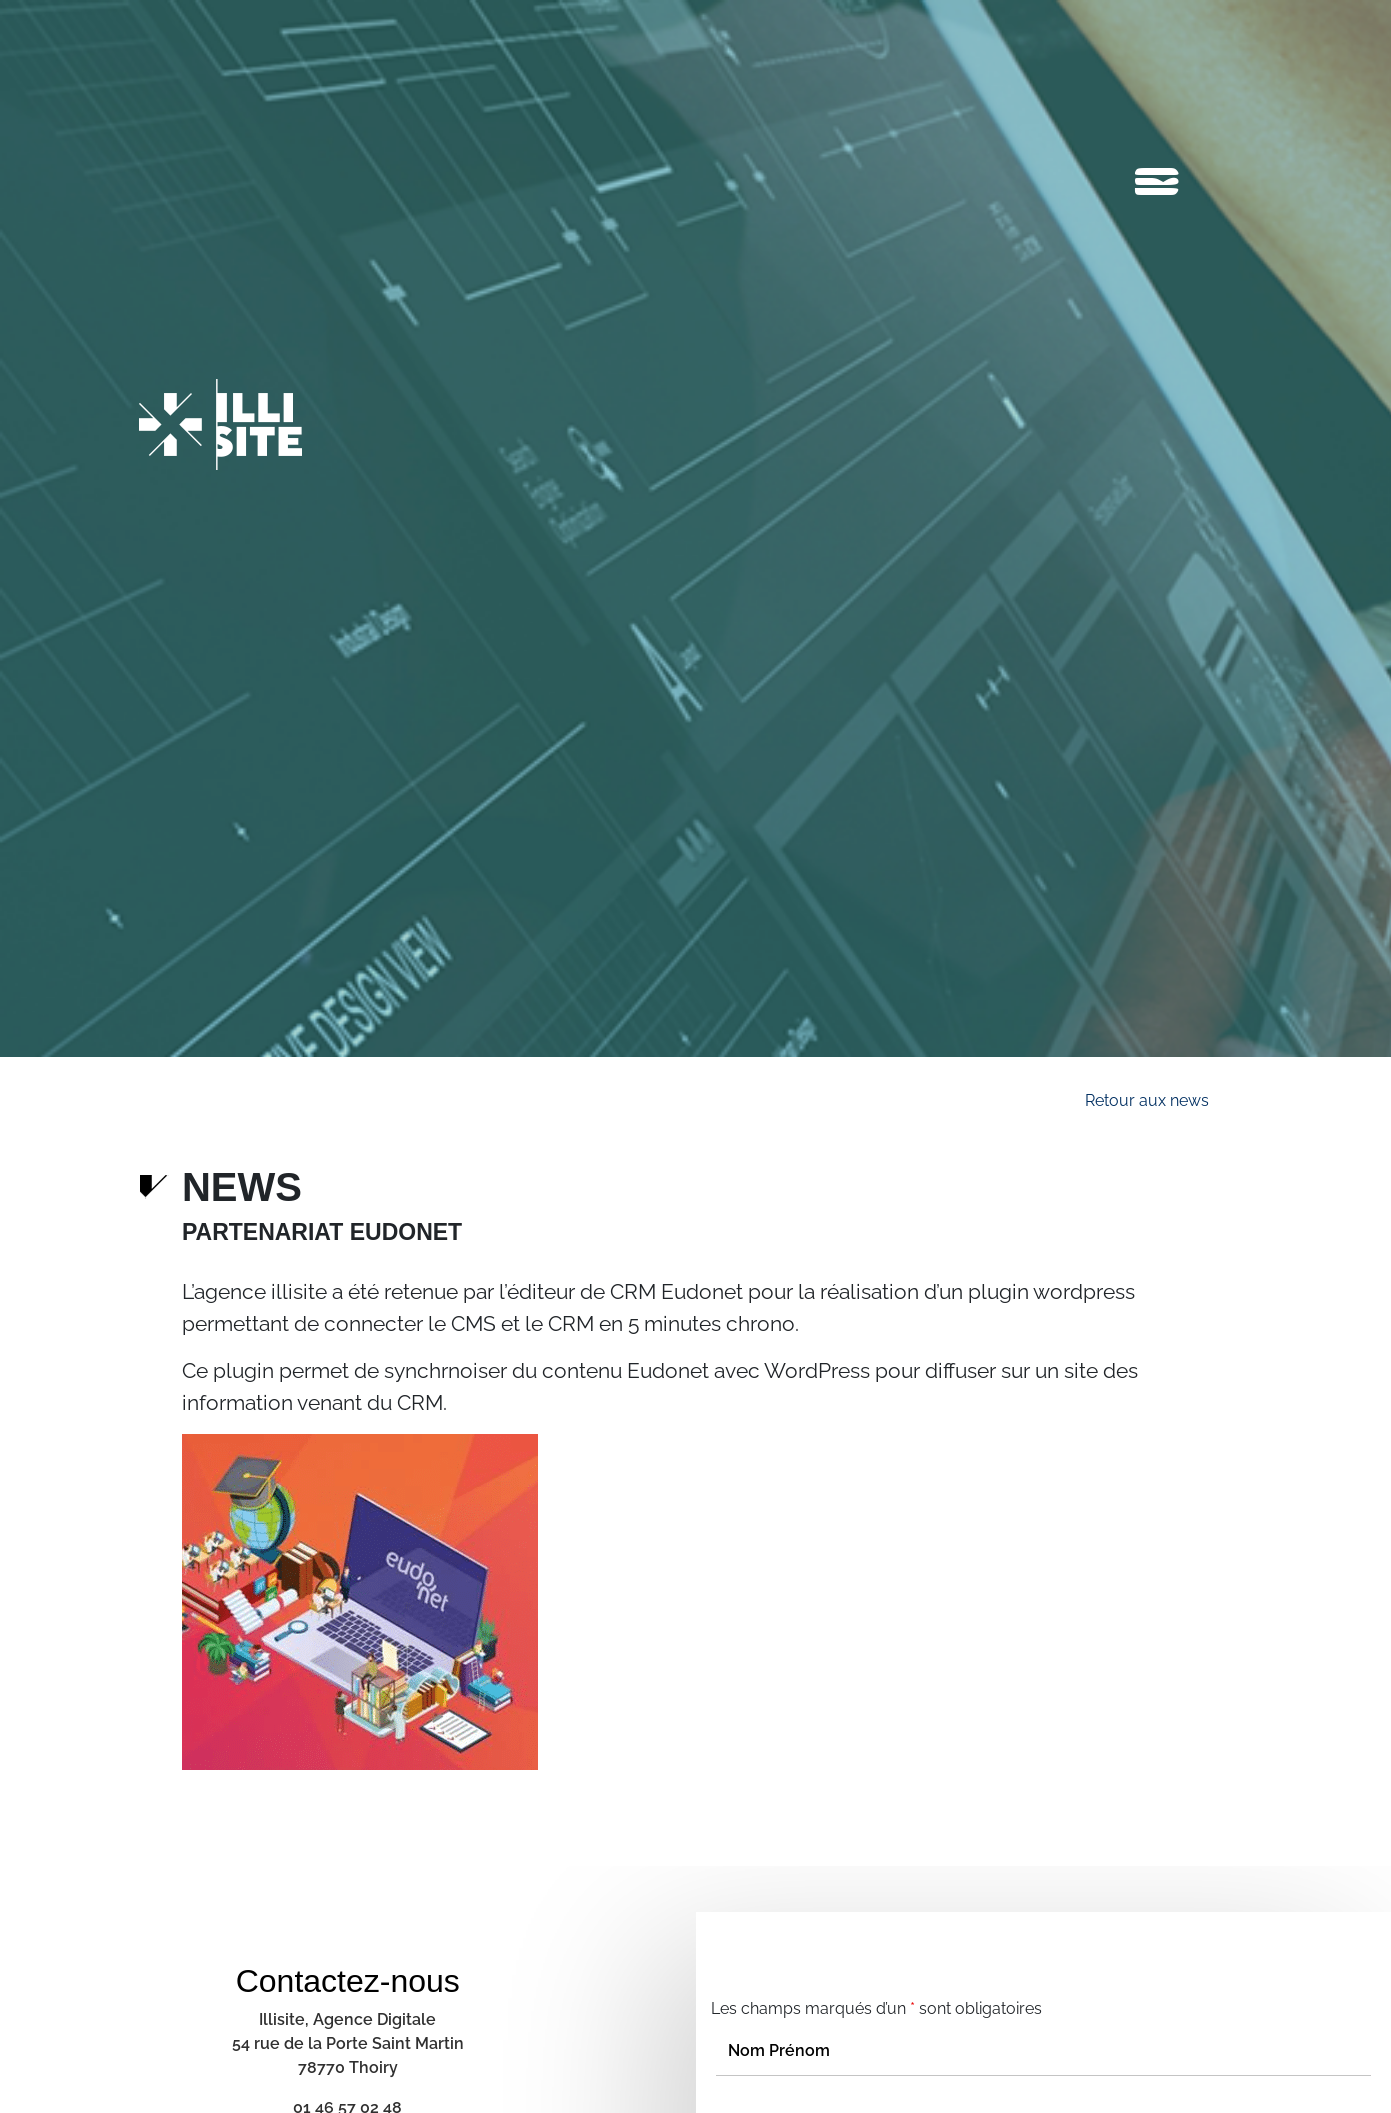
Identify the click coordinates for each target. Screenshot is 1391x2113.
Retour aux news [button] (1147, 1100)
